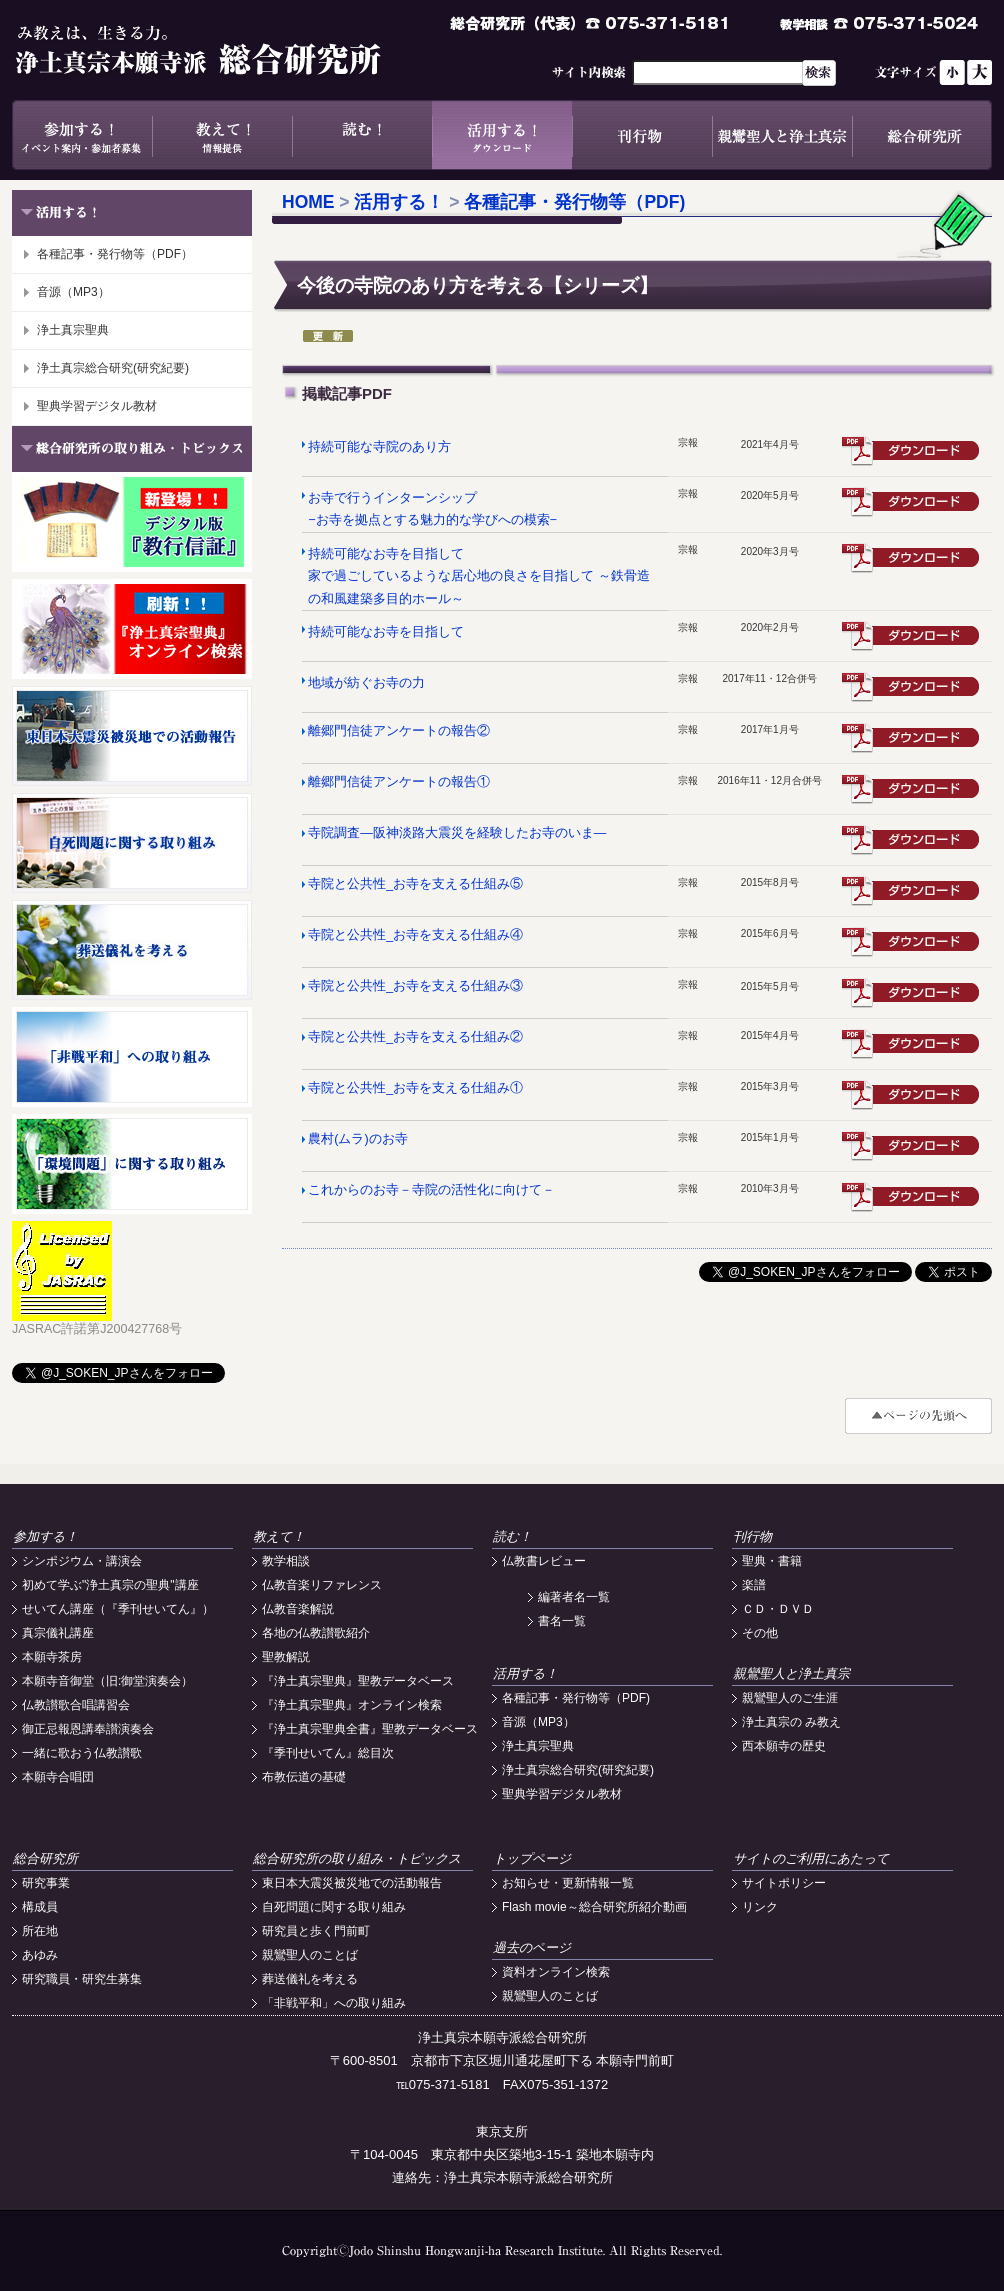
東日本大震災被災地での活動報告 (352, 1883)
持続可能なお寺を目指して (386, 632)
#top (918, 1416)
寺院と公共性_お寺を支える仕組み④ (415, 935)
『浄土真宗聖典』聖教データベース (358, 1681)
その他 (760, 1633)
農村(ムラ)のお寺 (357, 1139)
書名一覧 (562, 1621)
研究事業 (46, 1883)
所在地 (40, 1931)
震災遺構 (912, 636)
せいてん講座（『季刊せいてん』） (118, 1609)
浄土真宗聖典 (73, 330)
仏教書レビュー (544, 1561)
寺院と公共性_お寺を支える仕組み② (415, 1037)
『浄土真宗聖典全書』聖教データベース (370, 1729)
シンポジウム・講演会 (82, 1561)
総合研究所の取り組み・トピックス (357, 1858)
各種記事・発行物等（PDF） (115, 254)
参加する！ (82, 135)
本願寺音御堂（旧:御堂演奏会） (107, 1681)
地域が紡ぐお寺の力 (366, 683)
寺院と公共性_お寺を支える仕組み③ (415, 986)
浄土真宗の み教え (791, 1722)
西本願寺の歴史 (784, 1746)
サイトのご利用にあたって (811, 1858)
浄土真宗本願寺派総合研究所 (227, 50)
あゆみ (40, 1955)
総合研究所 (922, 135)
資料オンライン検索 (556, 1972)
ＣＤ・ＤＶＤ (778, 1609)
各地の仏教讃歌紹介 (316, 1633)
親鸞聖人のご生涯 (790, 1698)
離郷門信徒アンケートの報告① (399, 782)
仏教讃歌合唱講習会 (76, 1705)
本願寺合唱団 (58, 1777)
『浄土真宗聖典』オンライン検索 (352, 1705)
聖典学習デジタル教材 (97, 406)
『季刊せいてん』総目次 (328, 1753)
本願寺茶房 (52, 1657)
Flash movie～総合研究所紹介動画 (594, 1907)
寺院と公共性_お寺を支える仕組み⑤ (415, 884)
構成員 (40, 1907)
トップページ (532, 1858)
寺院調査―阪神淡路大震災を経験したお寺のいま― (457, 833)
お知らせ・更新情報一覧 (568, 1883)
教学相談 (286, 1561)
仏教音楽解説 (298, 1609)
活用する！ (502, 135)
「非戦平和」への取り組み (334, 2003)
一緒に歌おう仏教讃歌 (82, 1753)
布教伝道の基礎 (304, 1777)
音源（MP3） (73, 292)
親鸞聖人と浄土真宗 (782, 135)
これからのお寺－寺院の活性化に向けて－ (431, 1190)
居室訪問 (912, 942)
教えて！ (222, 135)
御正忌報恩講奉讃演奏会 (88, 1729)
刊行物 (642, 135)
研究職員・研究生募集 (82, 1979)
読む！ (362, 135)
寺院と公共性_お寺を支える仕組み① (415, 1088)
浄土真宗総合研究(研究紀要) (113, 368)
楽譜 (754, 1585)
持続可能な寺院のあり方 (379, 447)
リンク (760, 1907)
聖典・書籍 (772, 1561)
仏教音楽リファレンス (322, 1585)
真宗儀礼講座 (58, 1633)
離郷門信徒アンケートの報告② (399, 731)
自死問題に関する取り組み (334, 1907)
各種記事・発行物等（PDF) (574, 202)
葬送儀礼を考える (310, 1979)
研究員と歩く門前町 (316, 1931)
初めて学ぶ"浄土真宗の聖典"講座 (110, 1585)
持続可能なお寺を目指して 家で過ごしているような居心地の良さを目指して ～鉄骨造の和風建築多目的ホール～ (478, 576)
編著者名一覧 (574, 1597)
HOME (308, 202)
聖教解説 (286, 1657)
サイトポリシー (784, 1883)
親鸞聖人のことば (310, 1955)
